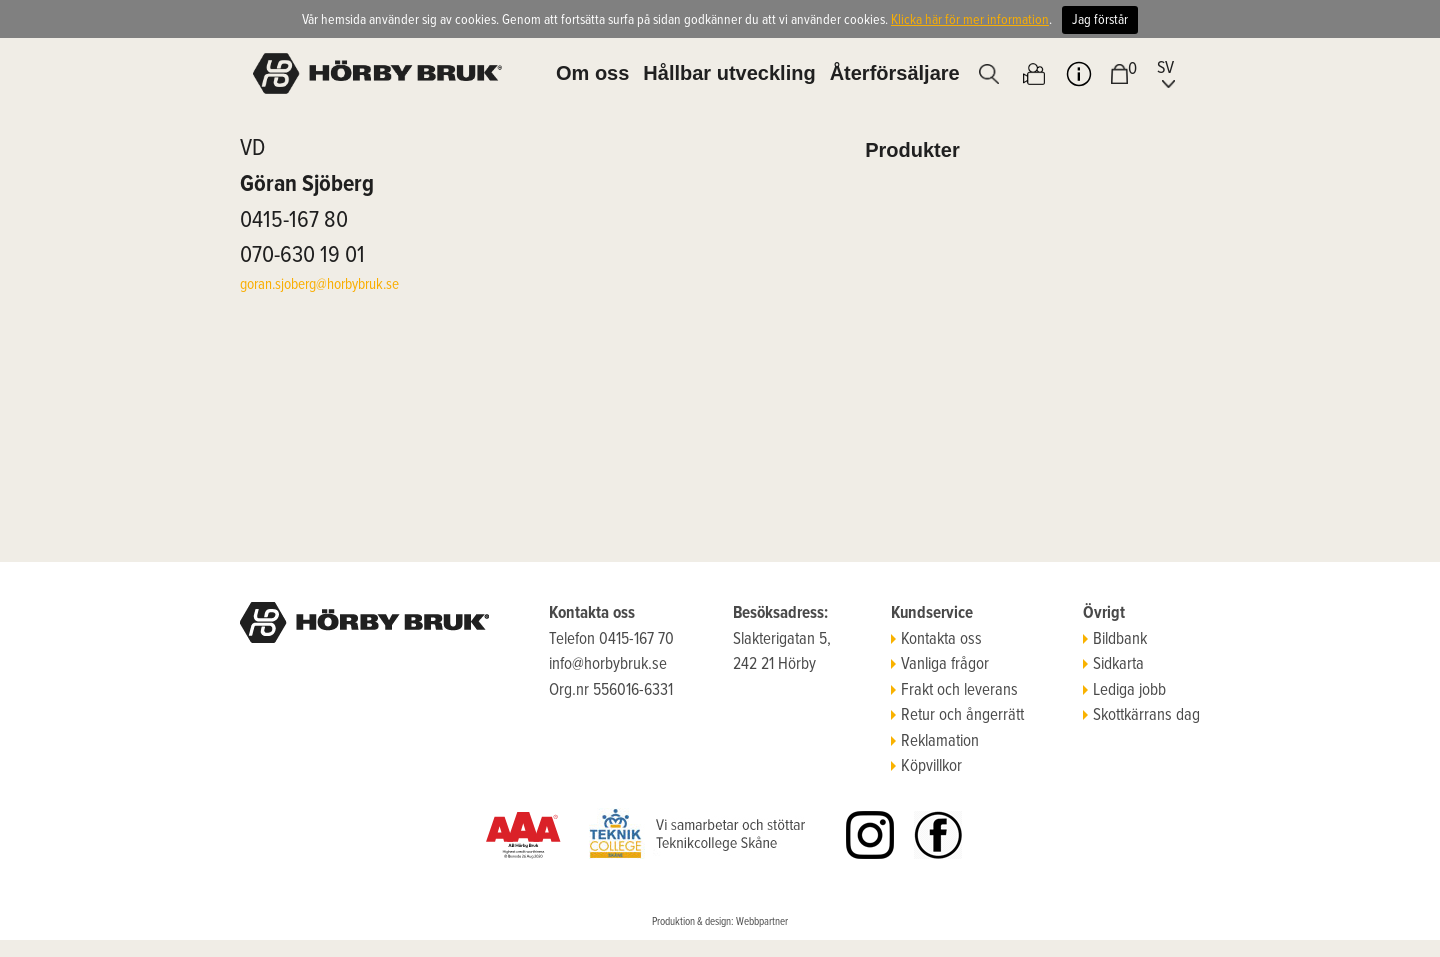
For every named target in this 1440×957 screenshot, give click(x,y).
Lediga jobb (1124, 691)
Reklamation (935, 742)
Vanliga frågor (940, 665)
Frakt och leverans (954, 691)
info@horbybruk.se (608, 665)
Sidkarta (1113, 665)
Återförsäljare (895, 73)
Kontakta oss (936, 640)
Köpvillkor (926, 767)
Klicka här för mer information (970, 20)
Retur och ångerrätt (957, 716)
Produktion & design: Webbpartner (720, 922)
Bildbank (1115, 640)
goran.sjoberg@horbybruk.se (319, 285)
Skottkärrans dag (1141, 716)
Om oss (592, 73)
